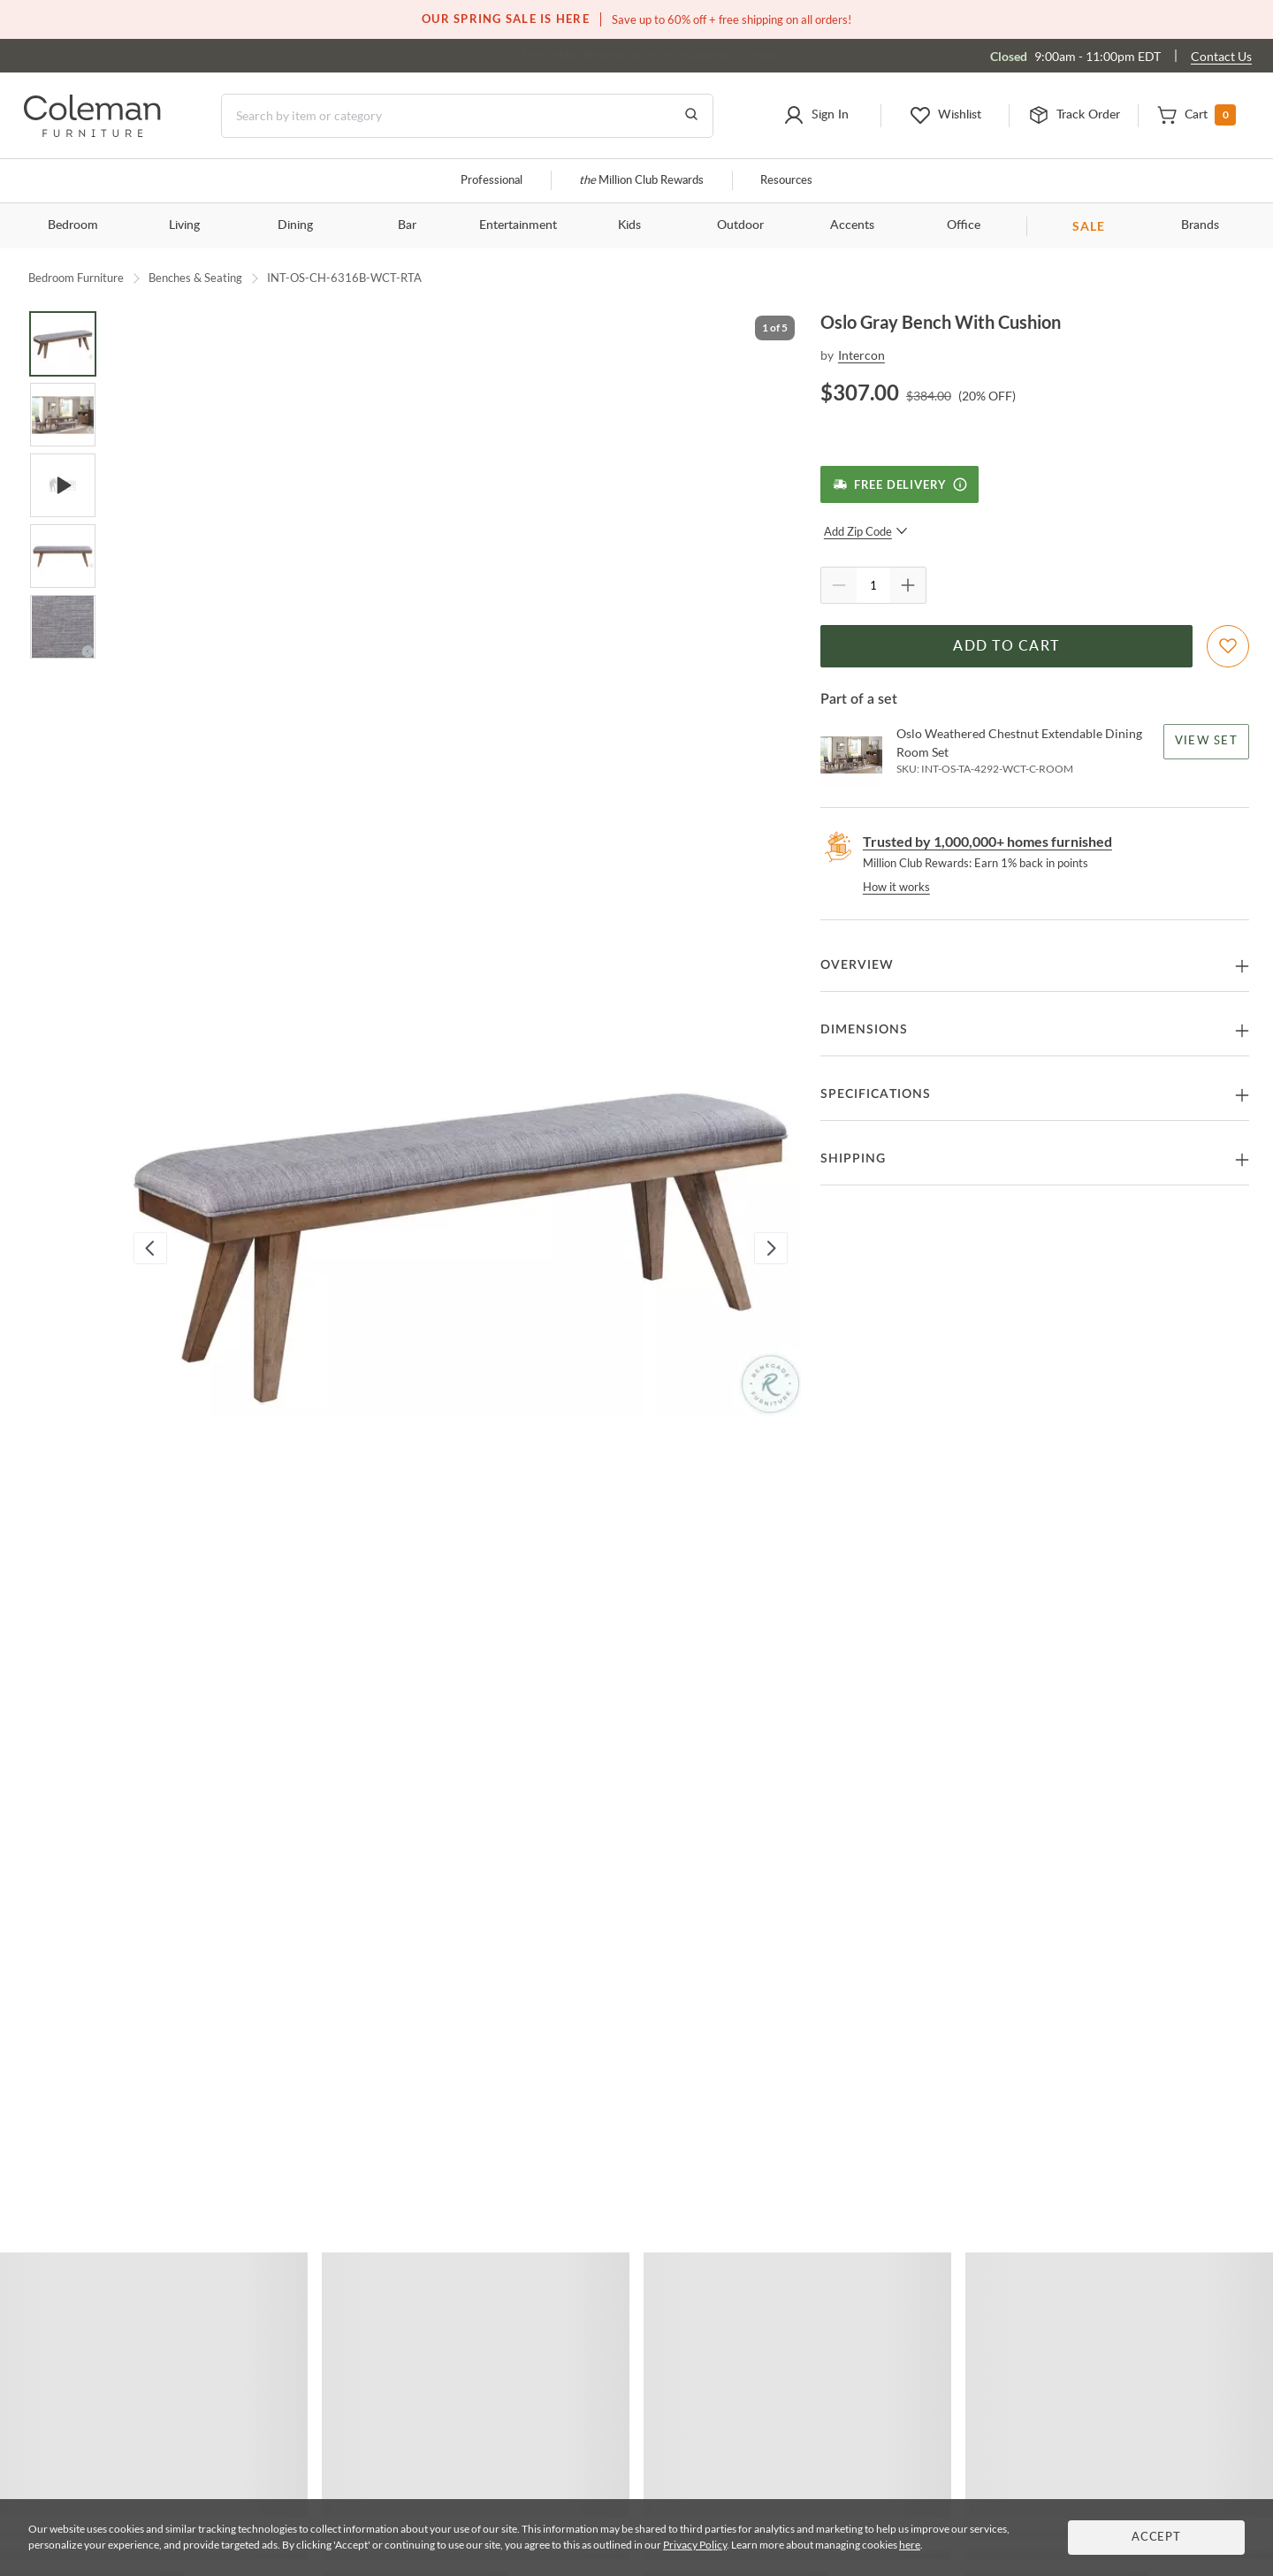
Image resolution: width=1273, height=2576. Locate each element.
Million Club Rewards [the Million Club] (641, 181)
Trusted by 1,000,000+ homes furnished (987, 841)
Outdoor (740, 225)
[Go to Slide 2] (62, 414)
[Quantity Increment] (908, 585)
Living (184, 225)
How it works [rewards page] (896, 887)
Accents (852, 225)
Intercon (861, 354)
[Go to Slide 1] (62, 344)
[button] (816, 115)
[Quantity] (873, 585)
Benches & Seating (195, 278)
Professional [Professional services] (491, 181)
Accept (1156, 2537)
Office (963, 225)
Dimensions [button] (864, 1030)
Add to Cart (1006, 646)
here (909, 2544)
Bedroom (73, 225)
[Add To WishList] (1228, 646)
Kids (629, 225)
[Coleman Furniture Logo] (92, 132)
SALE (1088, 225)
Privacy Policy (695, 2544)
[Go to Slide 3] (62, 485)
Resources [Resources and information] (786, 181)
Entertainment (518, 225)
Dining (295, 225)
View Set (1206, 741)
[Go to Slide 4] (62, 556)
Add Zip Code (866, 531)
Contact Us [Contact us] (1221, 56)
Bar (407, 225)
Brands (1200, 225)
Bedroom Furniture (76, 278)
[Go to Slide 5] (62, 627)
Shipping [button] (853, 1159)
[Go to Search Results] (691, 116)
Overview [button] (857, 965)
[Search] (467, 116)
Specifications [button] (875, 1094)
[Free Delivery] (899, 484)
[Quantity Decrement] (839, 585)
